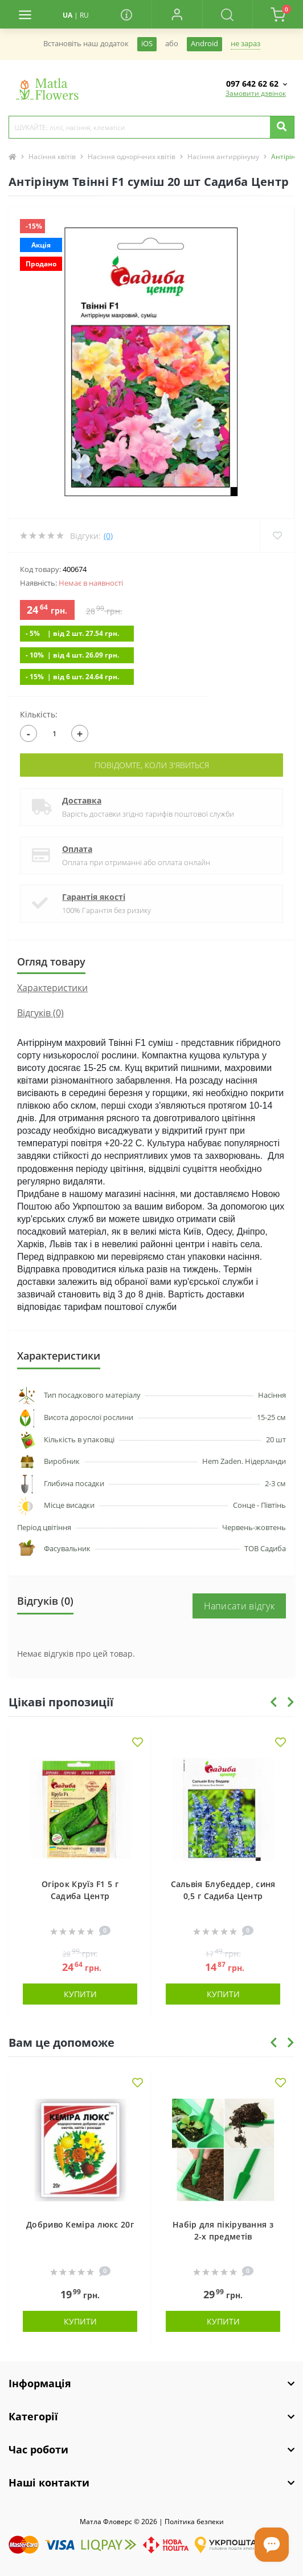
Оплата (77, 848)
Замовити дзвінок (256, 93)
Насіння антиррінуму (223, 156)
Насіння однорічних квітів (131, 156)
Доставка (81, 800)
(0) (108, 535)
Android (204, 43)
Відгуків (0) (40, 1013)
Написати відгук (239, 1606)
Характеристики (52, 987)
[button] (177, 14)
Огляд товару (51, 961)
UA (67, 15)
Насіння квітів (52, 156)
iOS (147, 43)
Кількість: (39, 714)
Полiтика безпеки (194, 2521)
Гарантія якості (93, 896)
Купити (80, 1994)
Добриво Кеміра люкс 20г (80, 2224)
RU (84, 15)
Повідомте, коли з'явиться (152, 765)
